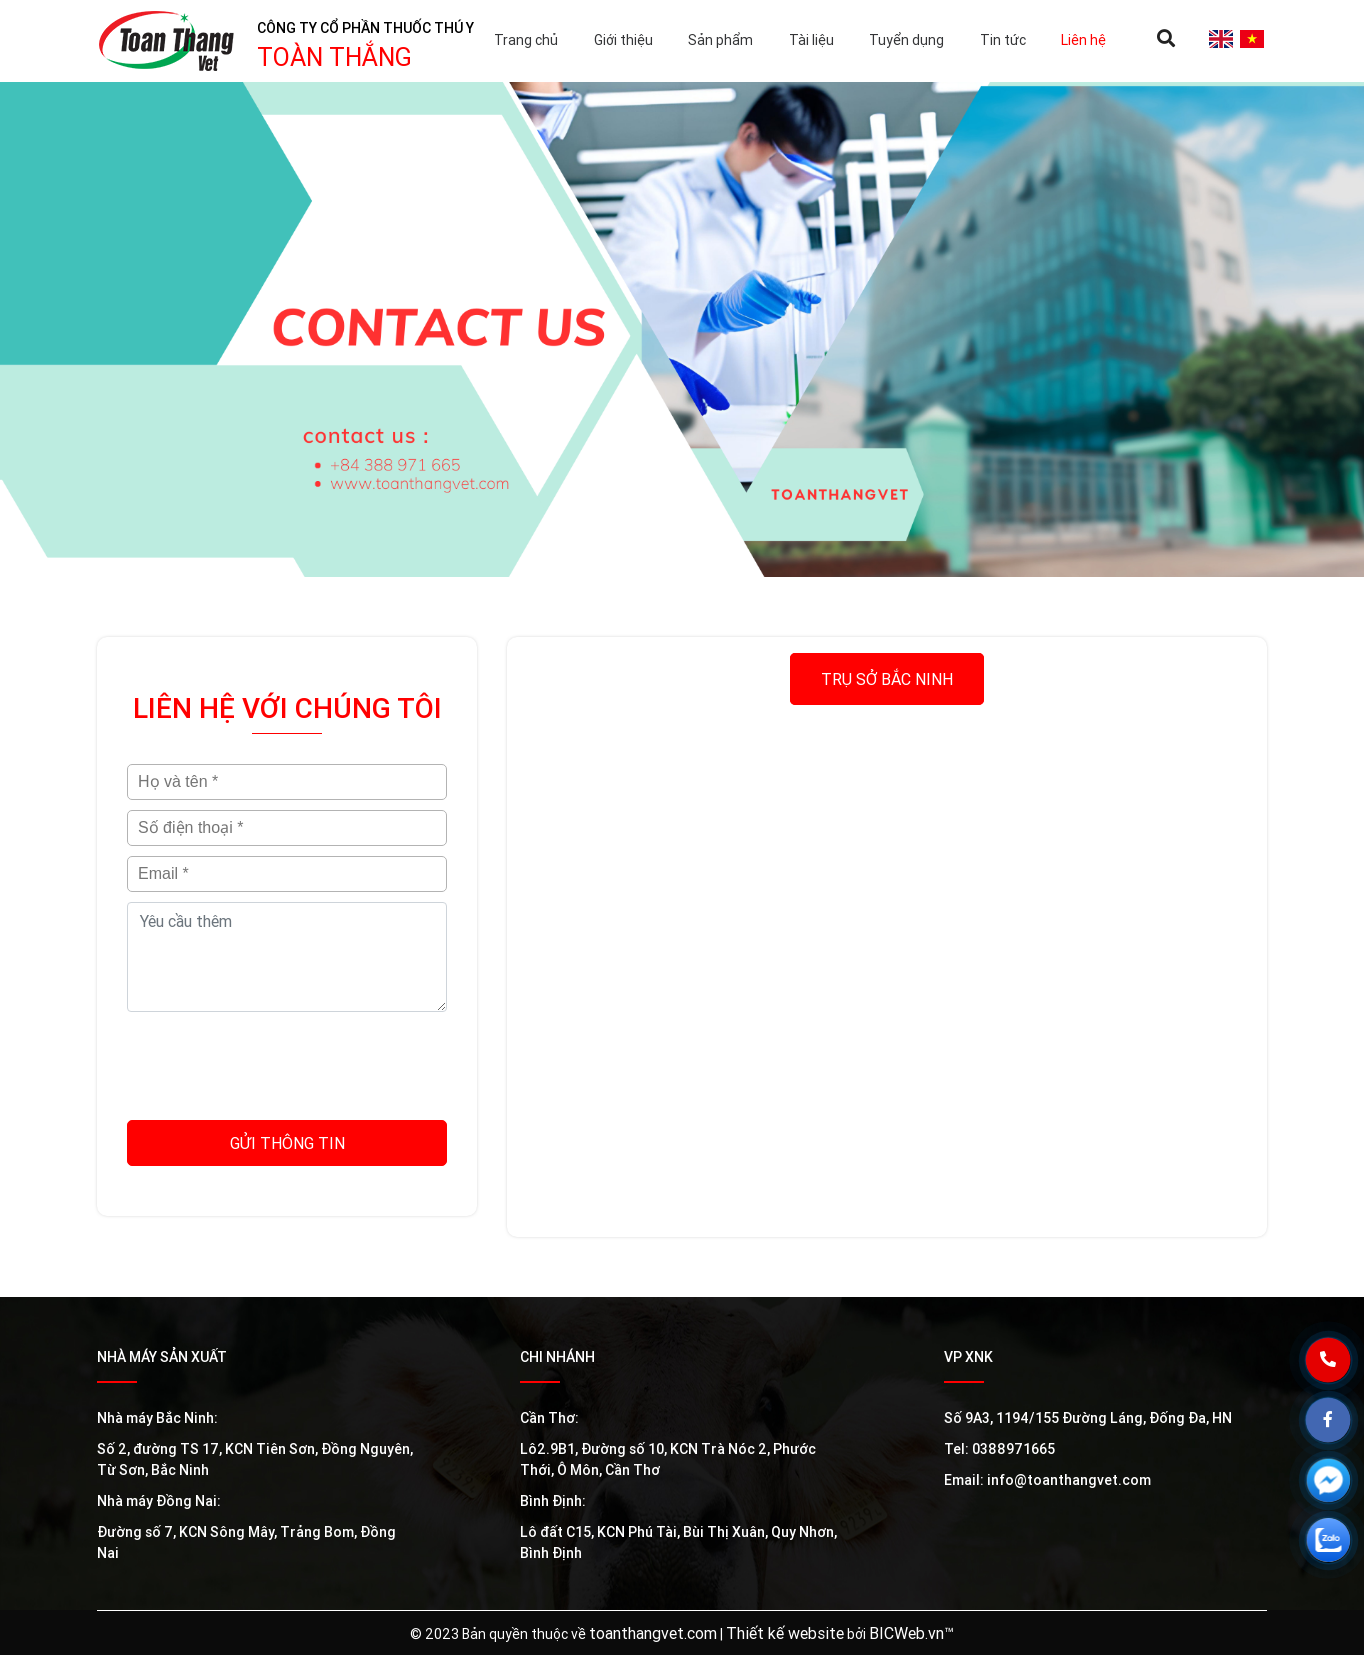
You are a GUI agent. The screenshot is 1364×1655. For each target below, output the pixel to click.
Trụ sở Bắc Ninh (887, 679)
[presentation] (287, 1061)
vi (1251, 39)
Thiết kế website (785, 1633)
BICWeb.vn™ (911, 1633)
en (1220, 39)
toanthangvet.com (653, 1633)
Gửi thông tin (287, 1143)
